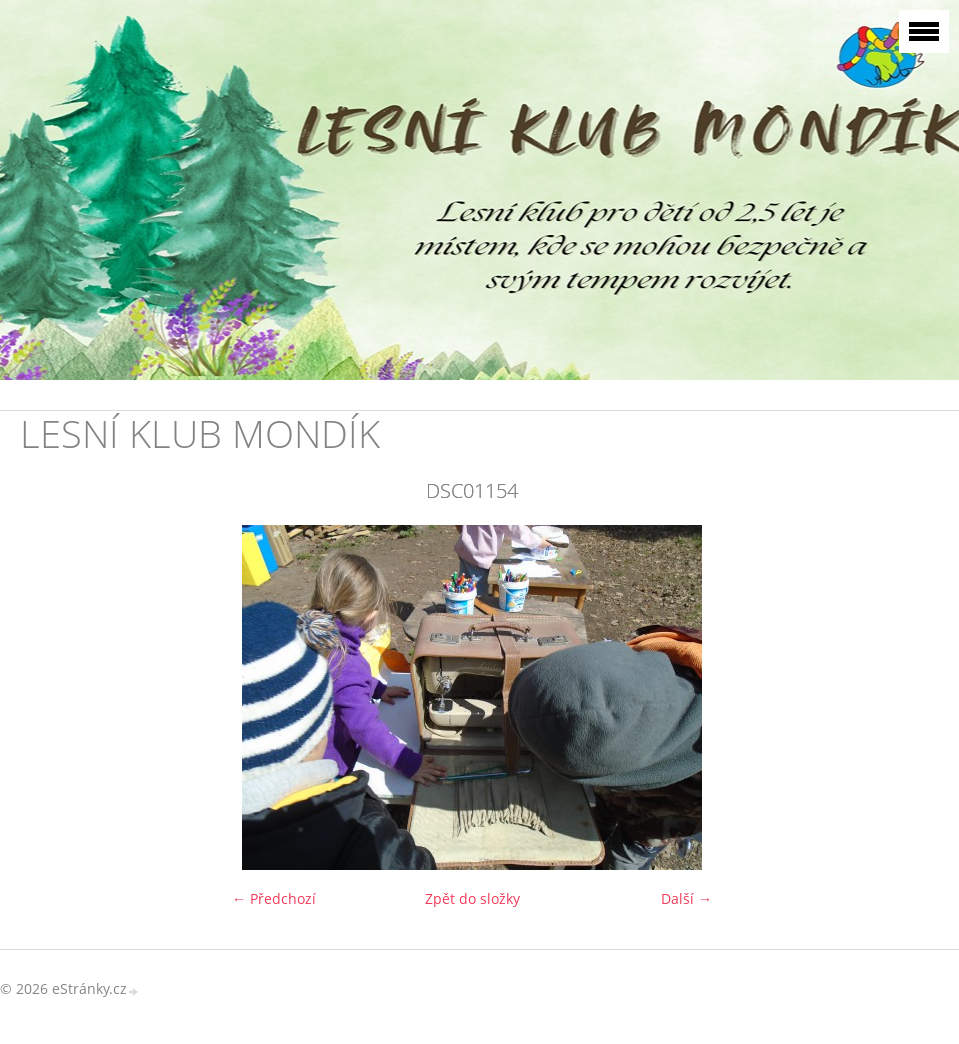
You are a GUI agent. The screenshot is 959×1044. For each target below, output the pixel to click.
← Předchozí (274, 898)
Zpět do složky (472, 898)
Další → (686, 898)
